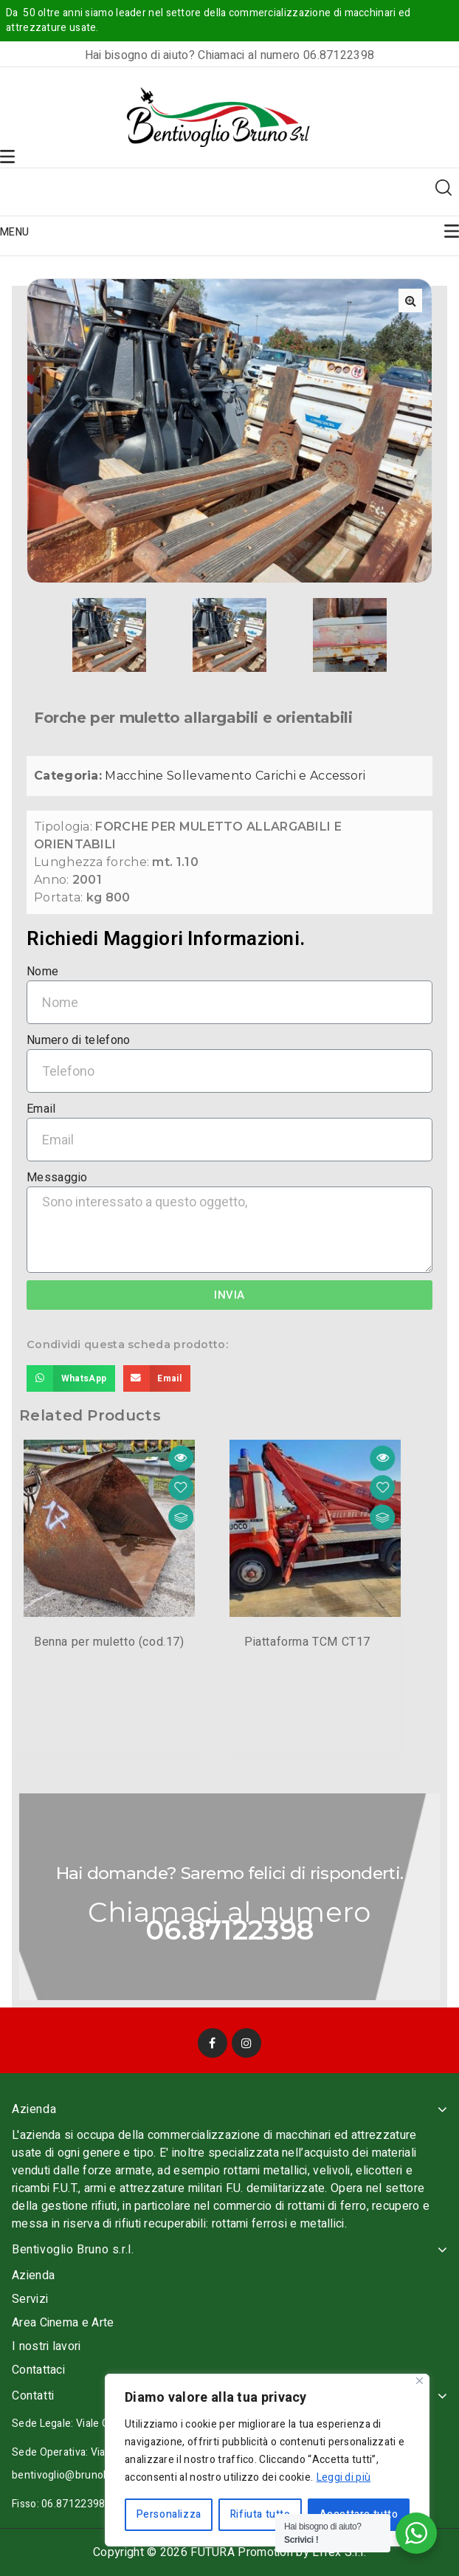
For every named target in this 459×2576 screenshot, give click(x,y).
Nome (42, 972)
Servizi (30, 2299)
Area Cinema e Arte (63, 2323)
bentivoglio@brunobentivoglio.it (88, 2475)
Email (41, 1109)
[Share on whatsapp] (71, 1378)
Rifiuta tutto (260, 2514)
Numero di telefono (78, 1041)
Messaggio (57, 1178)
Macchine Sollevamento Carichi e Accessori (235, 776)
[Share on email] (156, 1378)
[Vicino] (419, 2380)
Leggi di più (344, 2477)
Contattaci (38, 2370)
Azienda (33, 2275)
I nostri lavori (46, 2346)
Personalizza (169, 2514)
